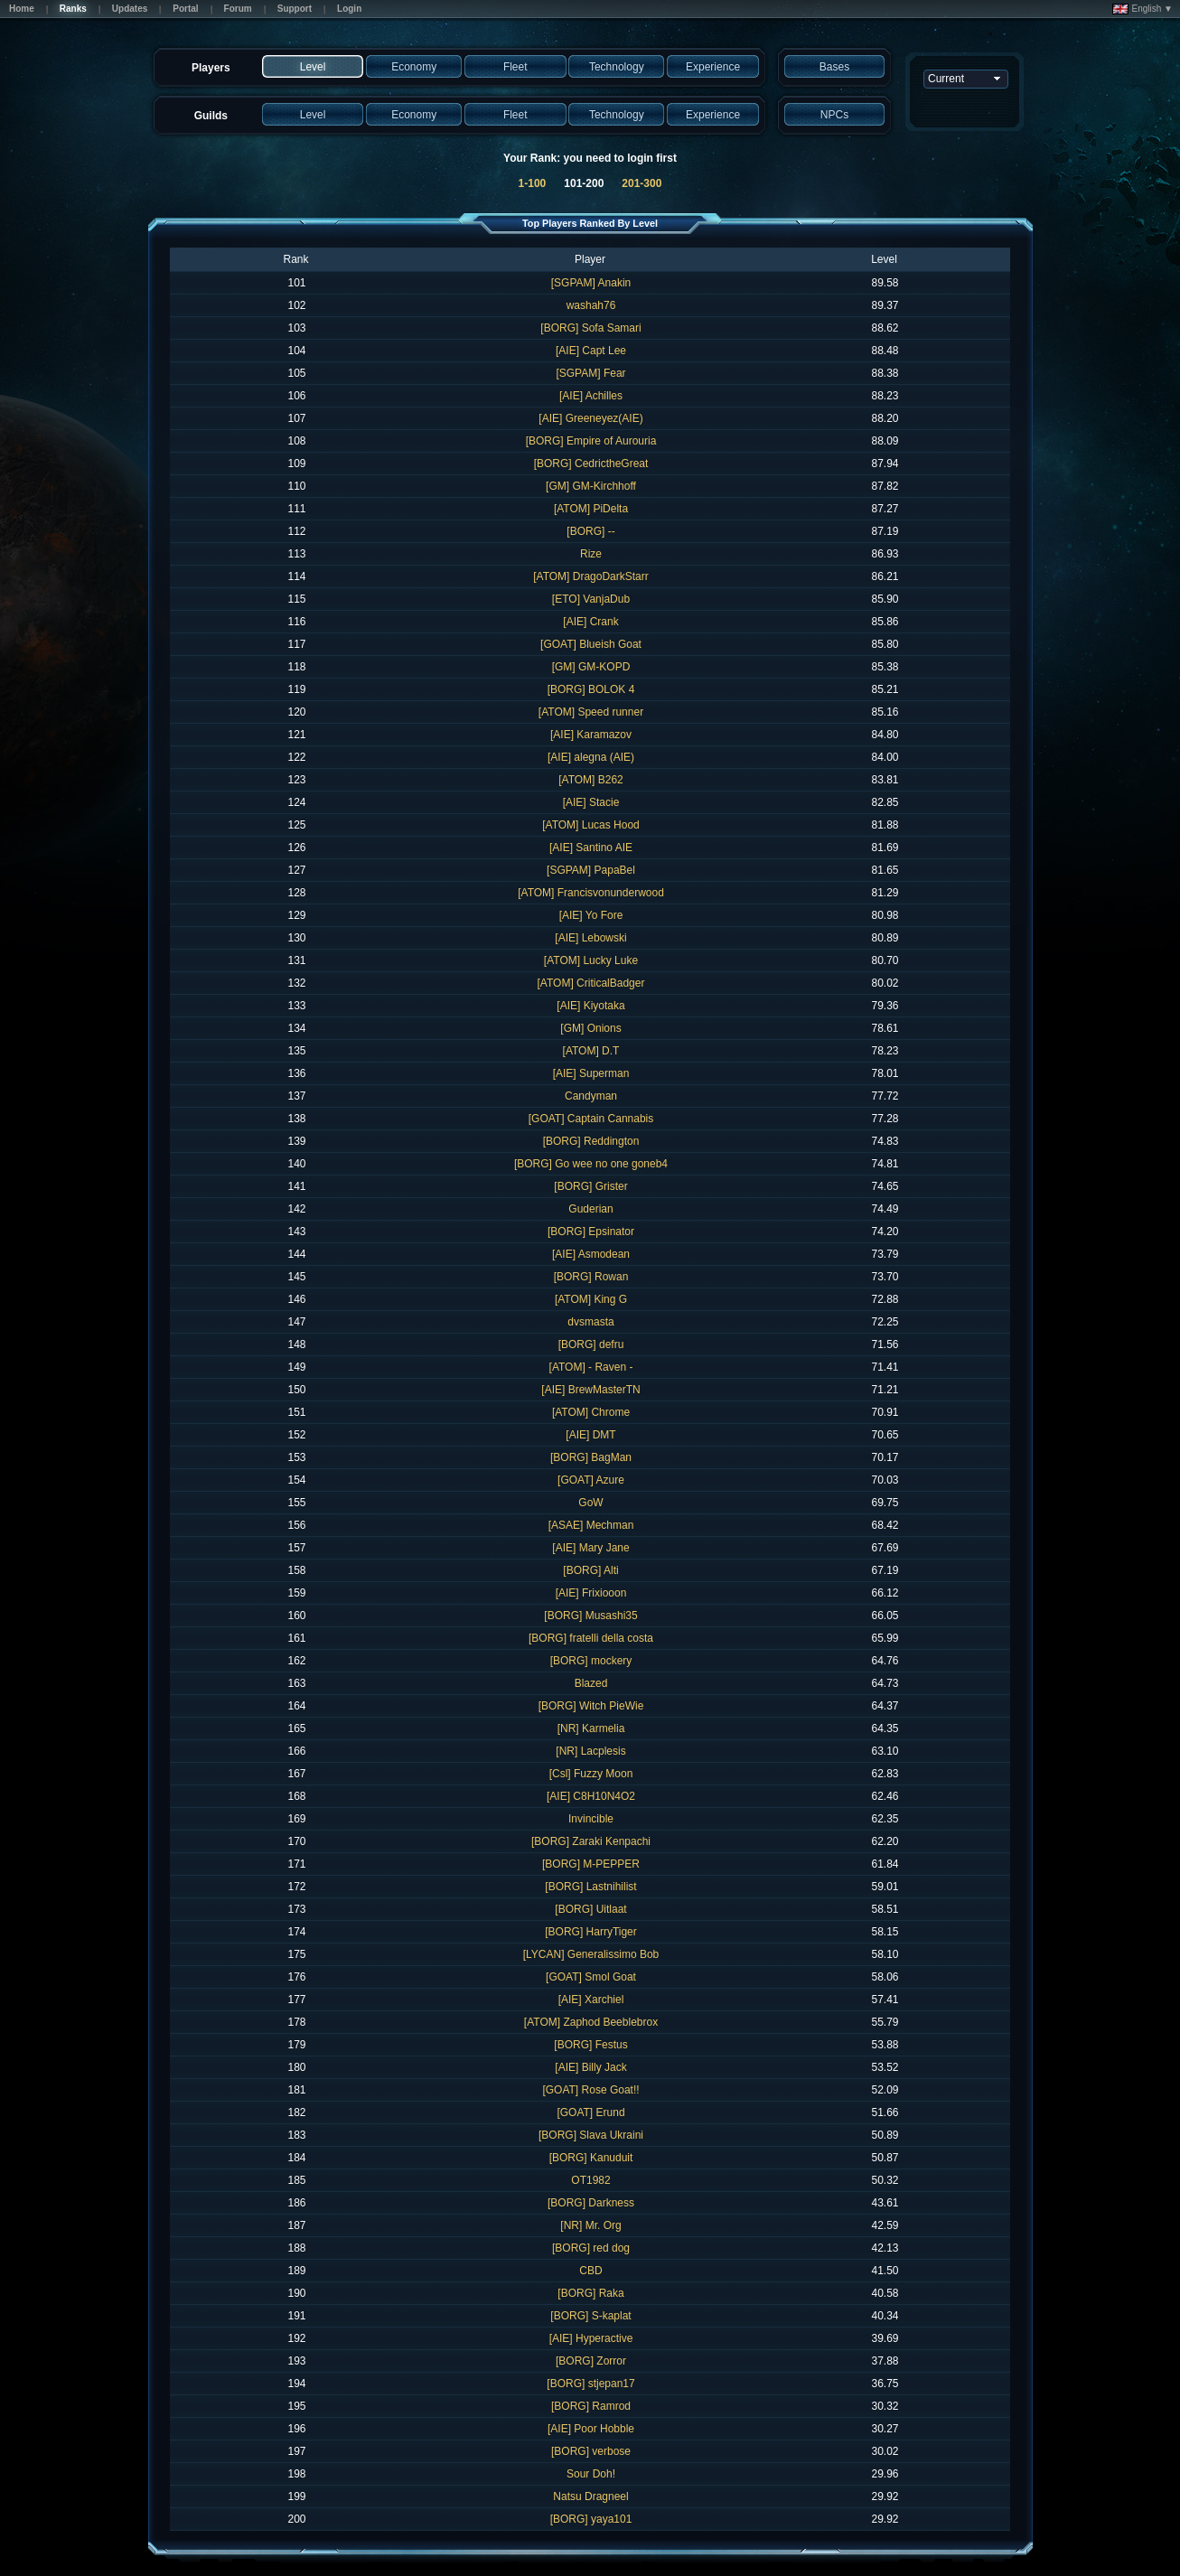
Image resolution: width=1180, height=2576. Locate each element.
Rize (591, 554)
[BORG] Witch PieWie (591, 1706)
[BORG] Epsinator (591, 1231)
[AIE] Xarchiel (591, 1999)
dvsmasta (590, 1322)
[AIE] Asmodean (591, 1254)
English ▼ (1142, 9)
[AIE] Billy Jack (590, 2067)
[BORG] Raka (590, 2293)
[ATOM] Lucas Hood (591, 825)
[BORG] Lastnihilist (590, 1886)
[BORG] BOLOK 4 (591, 689)
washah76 (591, 305)
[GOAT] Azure (590, 1480)
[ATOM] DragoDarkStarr (591, 576)
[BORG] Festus (590, 2044)
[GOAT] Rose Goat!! (590, 2090)
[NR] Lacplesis (590, 1751)
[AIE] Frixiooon (591, 1593)
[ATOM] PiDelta (591, 508)
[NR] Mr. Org (590, 2225)
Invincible (590, 1819)
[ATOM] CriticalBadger (591, 983)
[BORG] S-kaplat (590, 2315)
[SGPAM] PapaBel (591, 870)
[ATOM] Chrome (591, 1412)
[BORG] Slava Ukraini (590, 2135)
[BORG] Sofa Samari (590, 328)
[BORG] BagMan (591, 1457)
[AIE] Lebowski (590, 938)
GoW (590, 1502)
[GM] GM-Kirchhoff (591, 486)
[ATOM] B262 (590, 779)
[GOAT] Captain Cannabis (591, 1118)
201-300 (641, 183)
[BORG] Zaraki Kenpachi (591, 1841)
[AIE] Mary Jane (590, 1547)
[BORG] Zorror (591, 2361)
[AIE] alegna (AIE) (591, 757)
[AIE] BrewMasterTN (590, 1389)
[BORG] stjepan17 (590, 2383)
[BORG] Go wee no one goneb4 (591, 1163)
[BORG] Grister (590, 1186)
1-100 (533, 183)
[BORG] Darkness (591, 2203)
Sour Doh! (591, 2474)
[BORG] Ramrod (591, 2406)
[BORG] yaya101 (591, 2519)
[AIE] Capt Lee (591, 350)
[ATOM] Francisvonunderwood (591, 892)
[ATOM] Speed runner (590, 712)
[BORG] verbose (591, 2451)
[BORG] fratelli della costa (591, 1638)
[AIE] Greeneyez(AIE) (590, 418)
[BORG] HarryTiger (591, 1931)
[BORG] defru (591, 1344)
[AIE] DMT (590, 1435)
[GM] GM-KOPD (591, 666)
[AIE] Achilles (591, 395)
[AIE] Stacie (591, 802)
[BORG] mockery (591, 1660)
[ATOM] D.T (591, 1050)
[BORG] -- (590, 531)
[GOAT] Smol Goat (591, 1977)
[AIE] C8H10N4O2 (591, 1796)
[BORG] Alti (590, 1570)
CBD (590, 2270)
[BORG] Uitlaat (590, 1909)
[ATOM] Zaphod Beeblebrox (591, 2022)
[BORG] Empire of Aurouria (591, 441)
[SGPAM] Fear (590, 373)
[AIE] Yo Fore (591, 915)
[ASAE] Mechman (591, 1525)
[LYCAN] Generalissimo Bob (591, 1954)
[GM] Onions (590, 1028)
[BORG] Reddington (591, 1141)
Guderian (590, 1209)
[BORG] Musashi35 (590, 1615)
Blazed (591, 1683)
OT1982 (590, 2180)
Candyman (591, 1096)
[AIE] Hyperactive (591, 2338)
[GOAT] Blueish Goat (591, 644)
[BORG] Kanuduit (591, 2157)
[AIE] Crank (590, 621)
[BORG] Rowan (591, 1276)
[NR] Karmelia (591, 1728)
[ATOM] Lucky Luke (591, 960)
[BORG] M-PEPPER (591, 1864)
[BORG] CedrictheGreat (591, 463)
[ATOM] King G (591, 1299)
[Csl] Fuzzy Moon (591, 1773)
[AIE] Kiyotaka (590, 1005)
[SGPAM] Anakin (591, 282)
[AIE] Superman (591, 1073)
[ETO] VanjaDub (591, 599)
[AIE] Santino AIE (590, 847)
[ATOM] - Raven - (591, 1367)
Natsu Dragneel (590, 2496)
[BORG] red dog (591, 2248)
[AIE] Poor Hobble (591, 2428)
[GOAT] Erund (590, 2112)
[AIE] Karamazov (591, 734)
